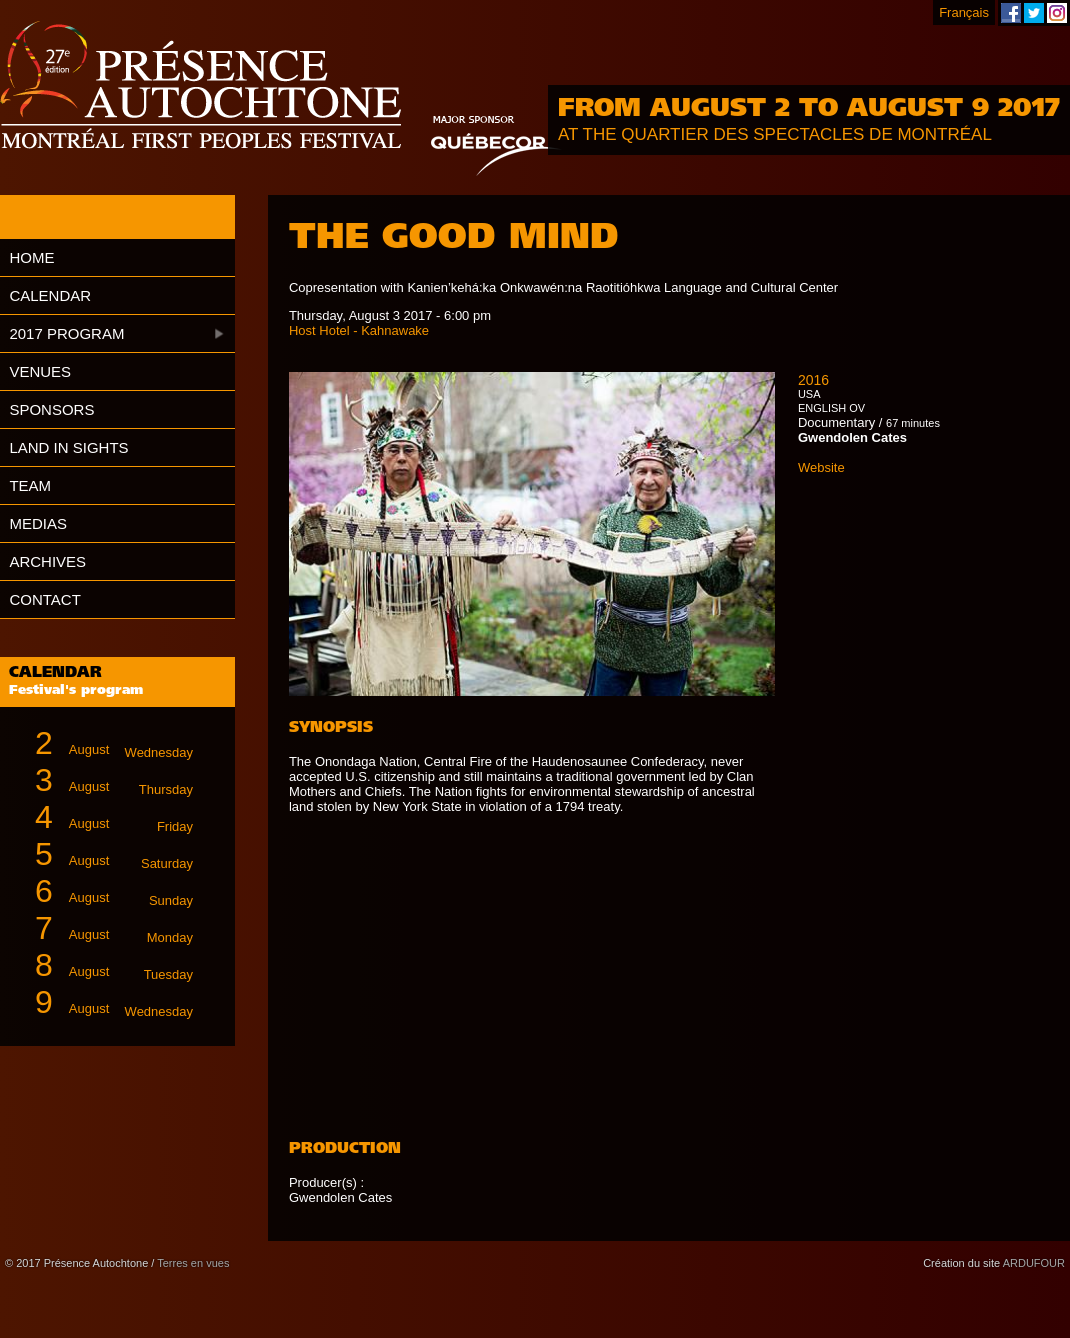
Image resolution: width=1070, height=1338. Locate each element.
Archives (47, 561)
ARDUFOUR (1034, 1263)
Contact (44, 599)
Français (964, 12)
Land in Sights (68, 447)
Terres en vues (193, 1263)
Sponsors (51, 409)
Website (821, 467)
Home (31, 257)
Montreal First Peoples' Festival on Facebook (1011, 13)
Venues (40, 371)
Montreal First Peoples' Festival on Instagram (1057, 13)
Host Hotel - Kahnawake (359, 330)
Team (30, 485)
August (106, 743)
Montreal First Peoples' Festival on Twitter (1034, 13)
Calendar (50, 295)
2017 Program (66, 333)
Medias (38, 523)
